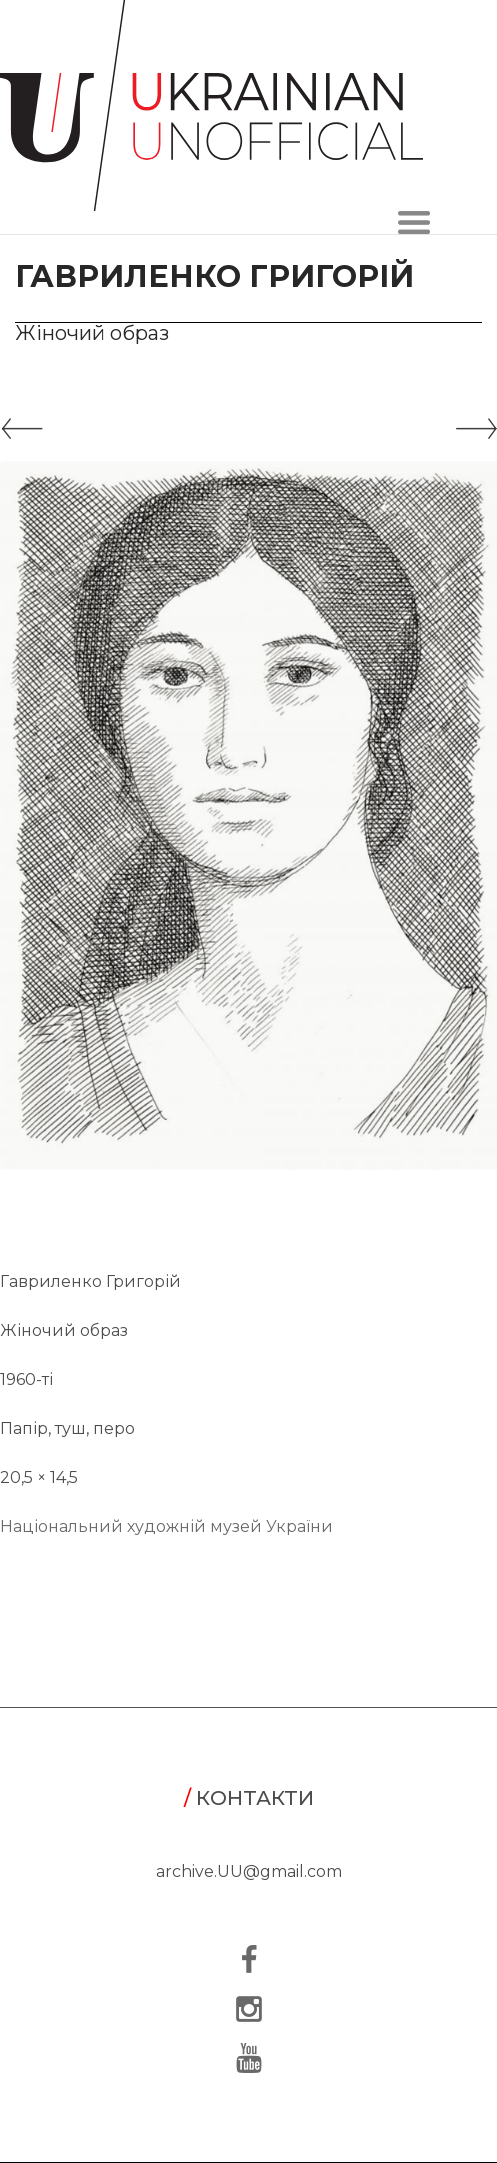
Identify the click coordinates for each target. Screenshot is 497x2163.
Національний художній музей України (166, 1526)
